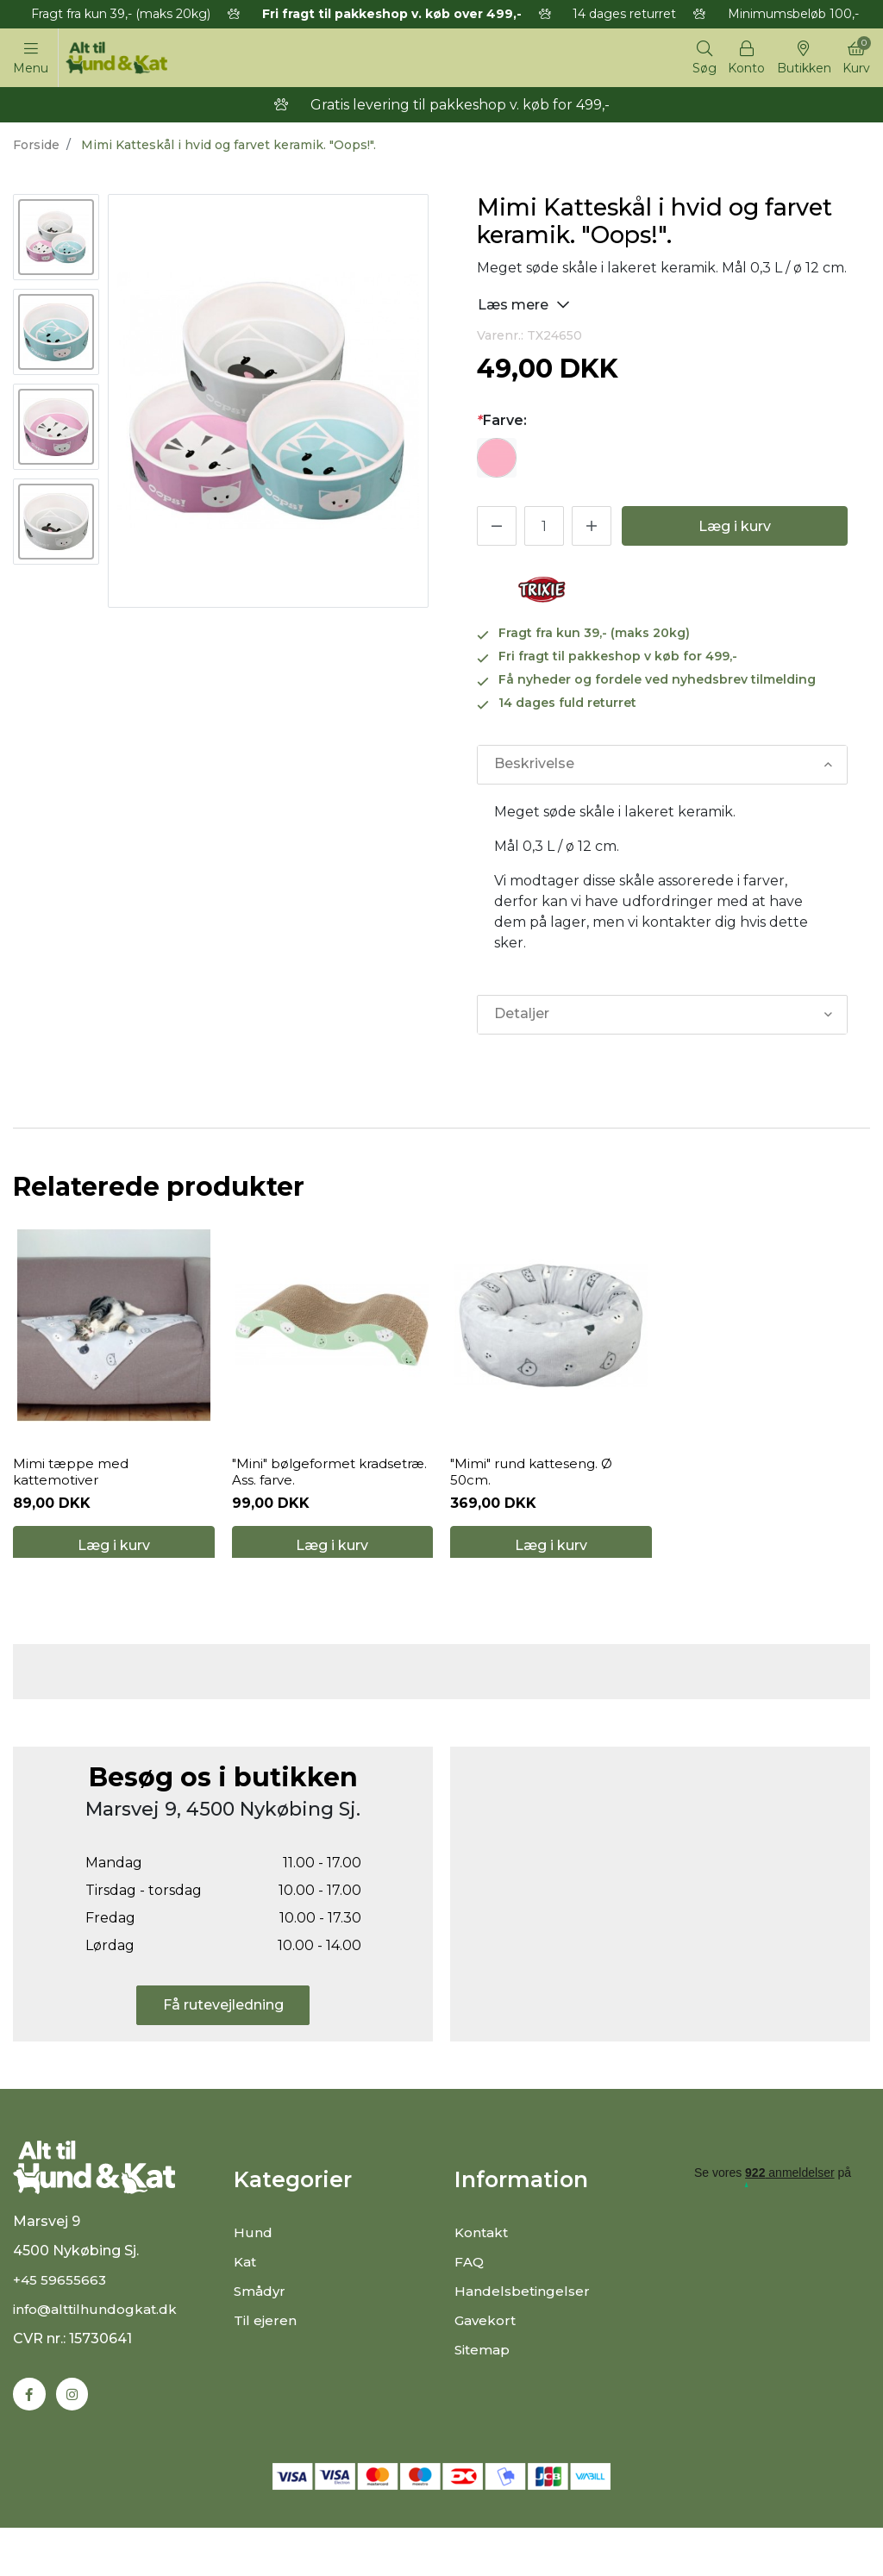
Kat (246, 2297)
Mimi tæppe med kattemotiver (72, 1490)
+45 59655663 (61, 2327)
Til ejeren (265, 2356)
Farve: (502, 423)
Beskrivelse (533, 767)
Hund (253, 2268)
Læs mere (524, 306)
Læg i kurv (734, 529)
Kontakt (483, 2268)
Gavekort (486, 2356)
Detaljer (520, 1017)
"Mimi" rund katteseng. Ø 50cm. (536, 1490)
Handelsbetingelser (523, 2326)
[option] (56, 240)
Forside (36, 147)
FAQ (469, 2297)
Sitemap (484, 2385)
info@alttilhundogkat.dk (98, 2356)
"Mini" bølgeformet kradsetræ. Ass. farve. (303, 1490)
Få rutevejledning (223, 2040)
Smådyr (261, 2326)
